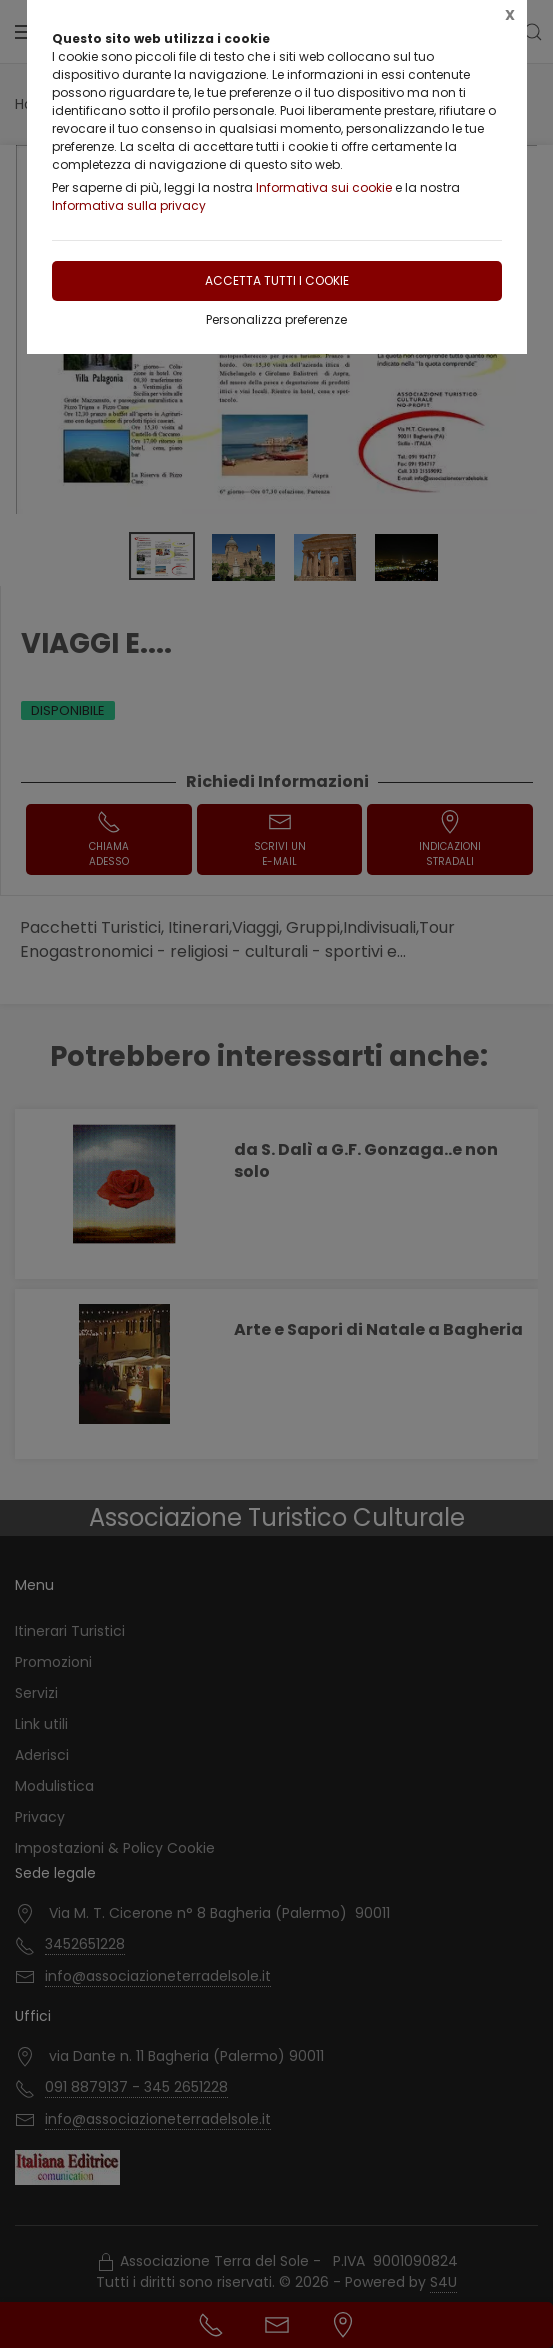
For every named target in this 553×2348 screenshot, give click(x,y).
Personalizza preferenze (276, 319)
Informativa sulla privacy (129, 205)
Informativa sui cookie (324, 187)
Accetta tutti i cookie (277, 280)
